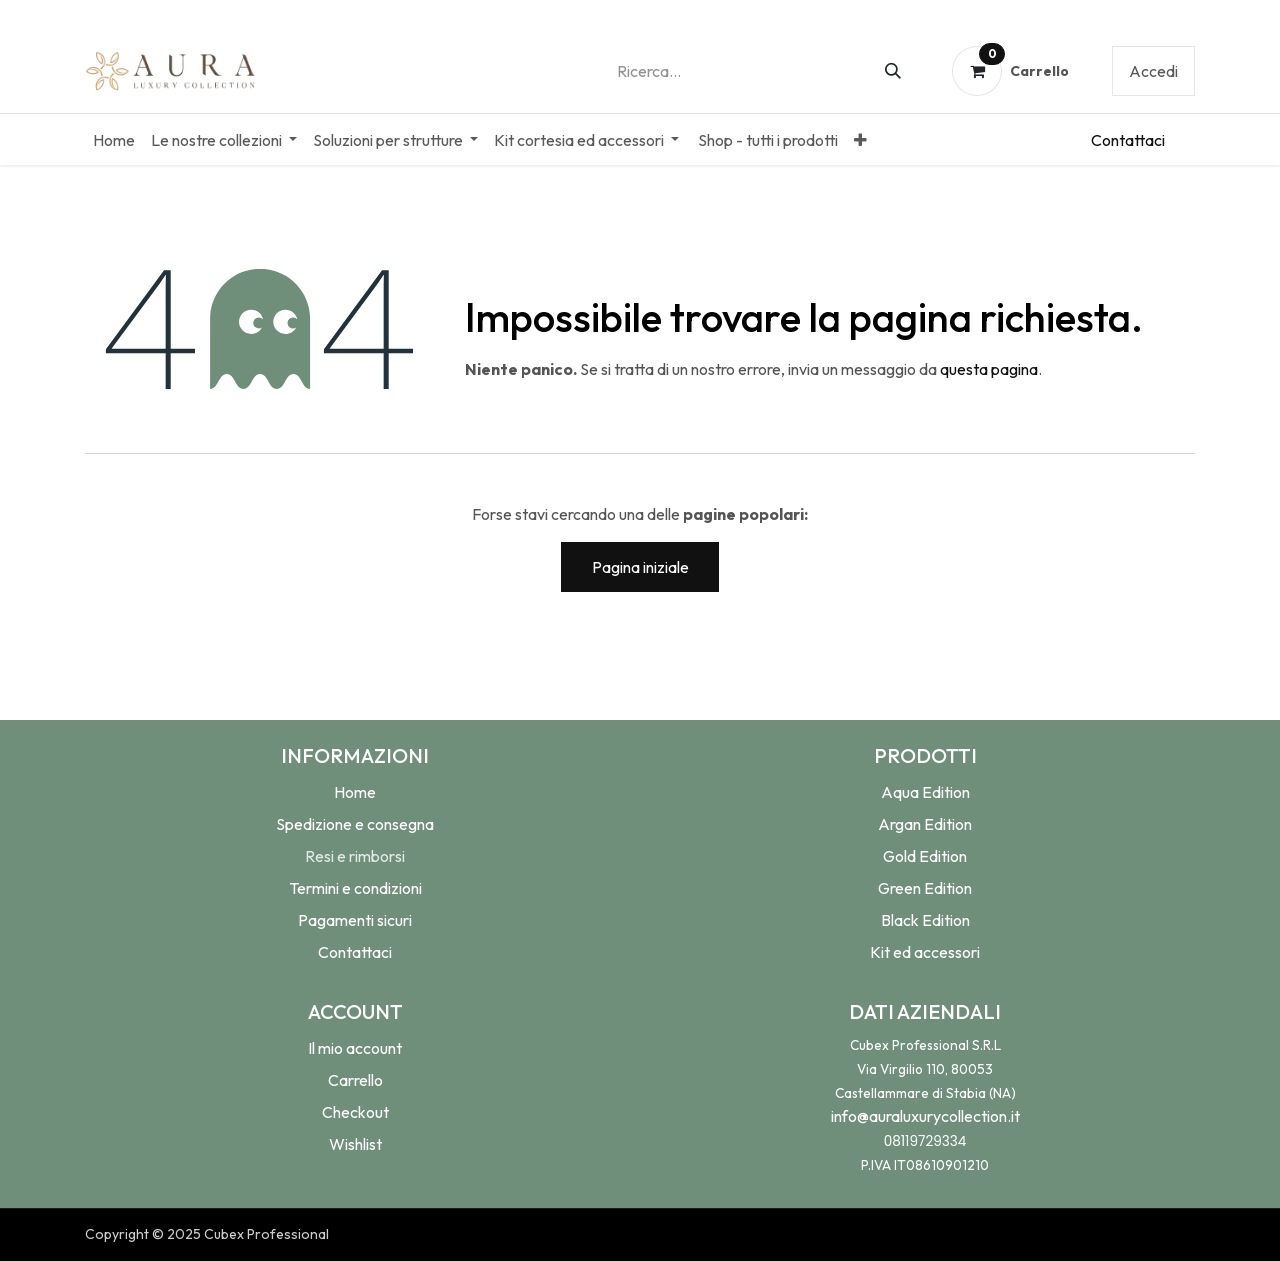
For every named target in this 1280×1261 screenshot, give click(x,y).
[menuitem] (114, 140)
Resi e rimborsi (355, 856)
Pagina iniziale (640, 567)
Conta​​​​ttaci (1128, 140)
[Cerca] (893, 71)
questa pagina (989, 369)
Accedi (1153, 71)
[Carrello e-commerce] (1011, 71)
